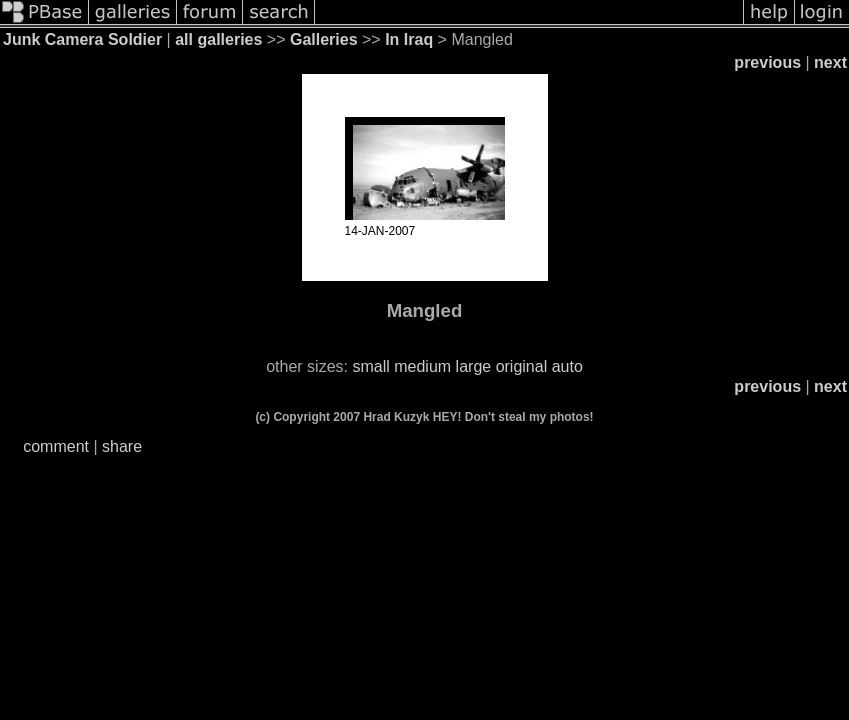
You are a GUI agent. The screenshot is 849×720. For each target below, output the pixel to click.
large (474, 366)
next (830, 62)
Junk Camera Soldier (82, 39)
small (370, 366)
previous (767, 62)
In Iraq (409, 39)
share (122, 446)
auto (567, 366)
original (522, 366)
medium (422, 366)
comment (56, 446)
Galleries (324, 39)
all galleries (218, 39)
